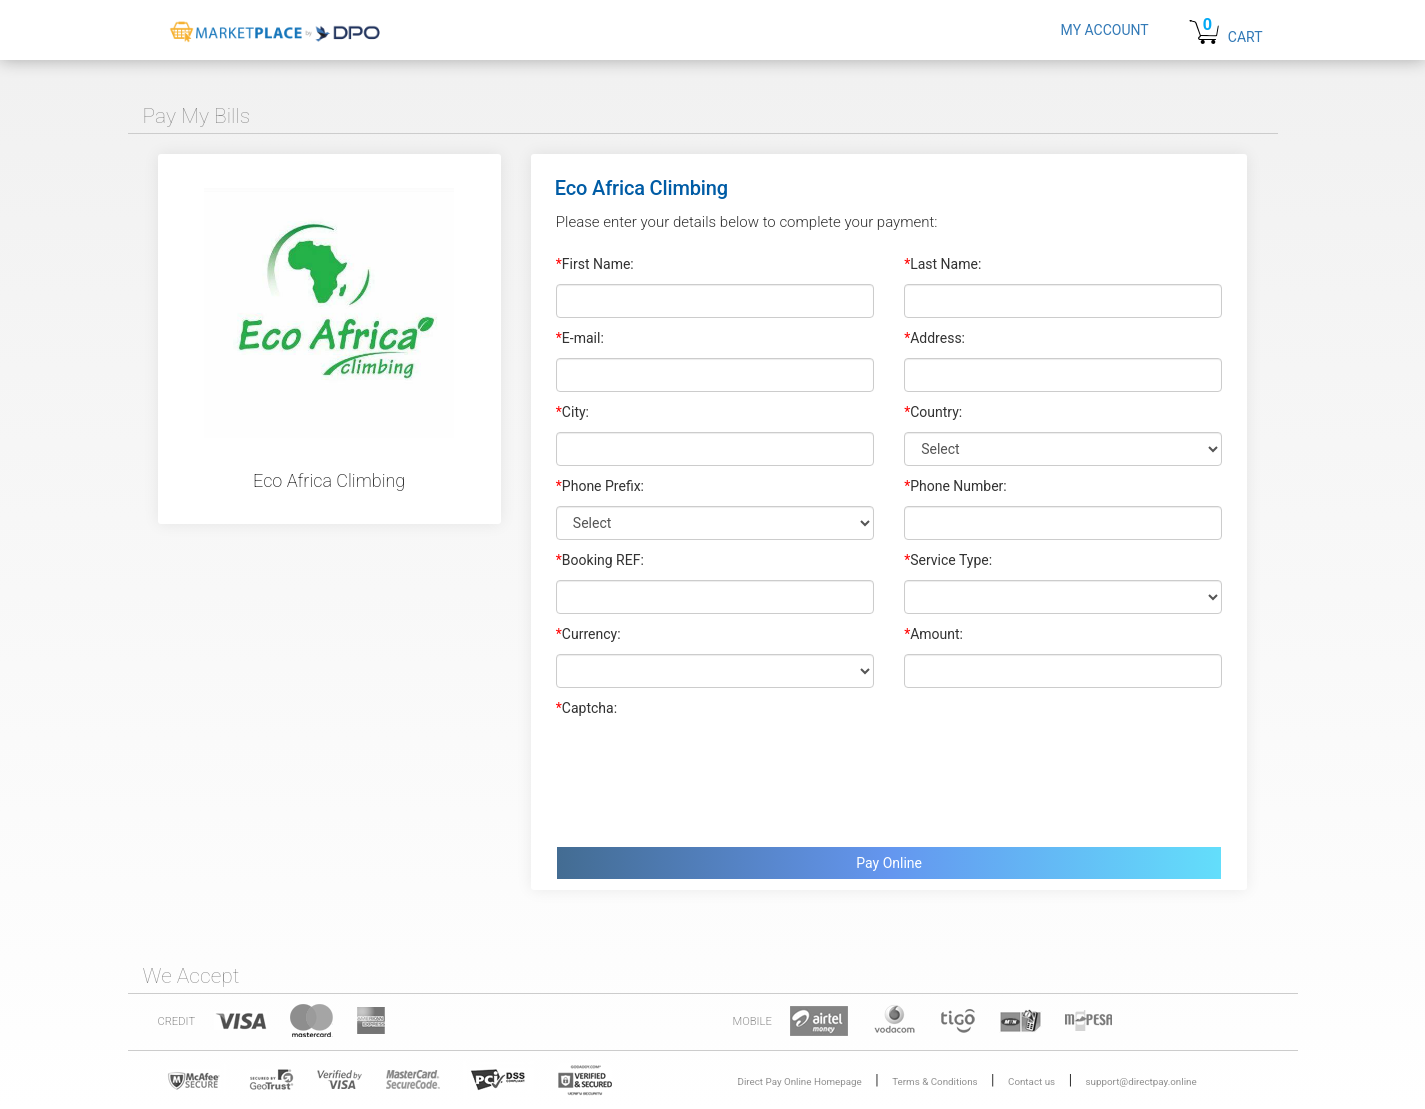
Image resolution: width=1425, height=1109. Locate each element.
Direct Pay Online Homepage (800, 1081)
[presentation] (708, 777)
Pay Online (889, 863)
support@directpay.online (1141, 1081)
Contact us (1031, 1081)
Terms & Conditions (934, 1081)
